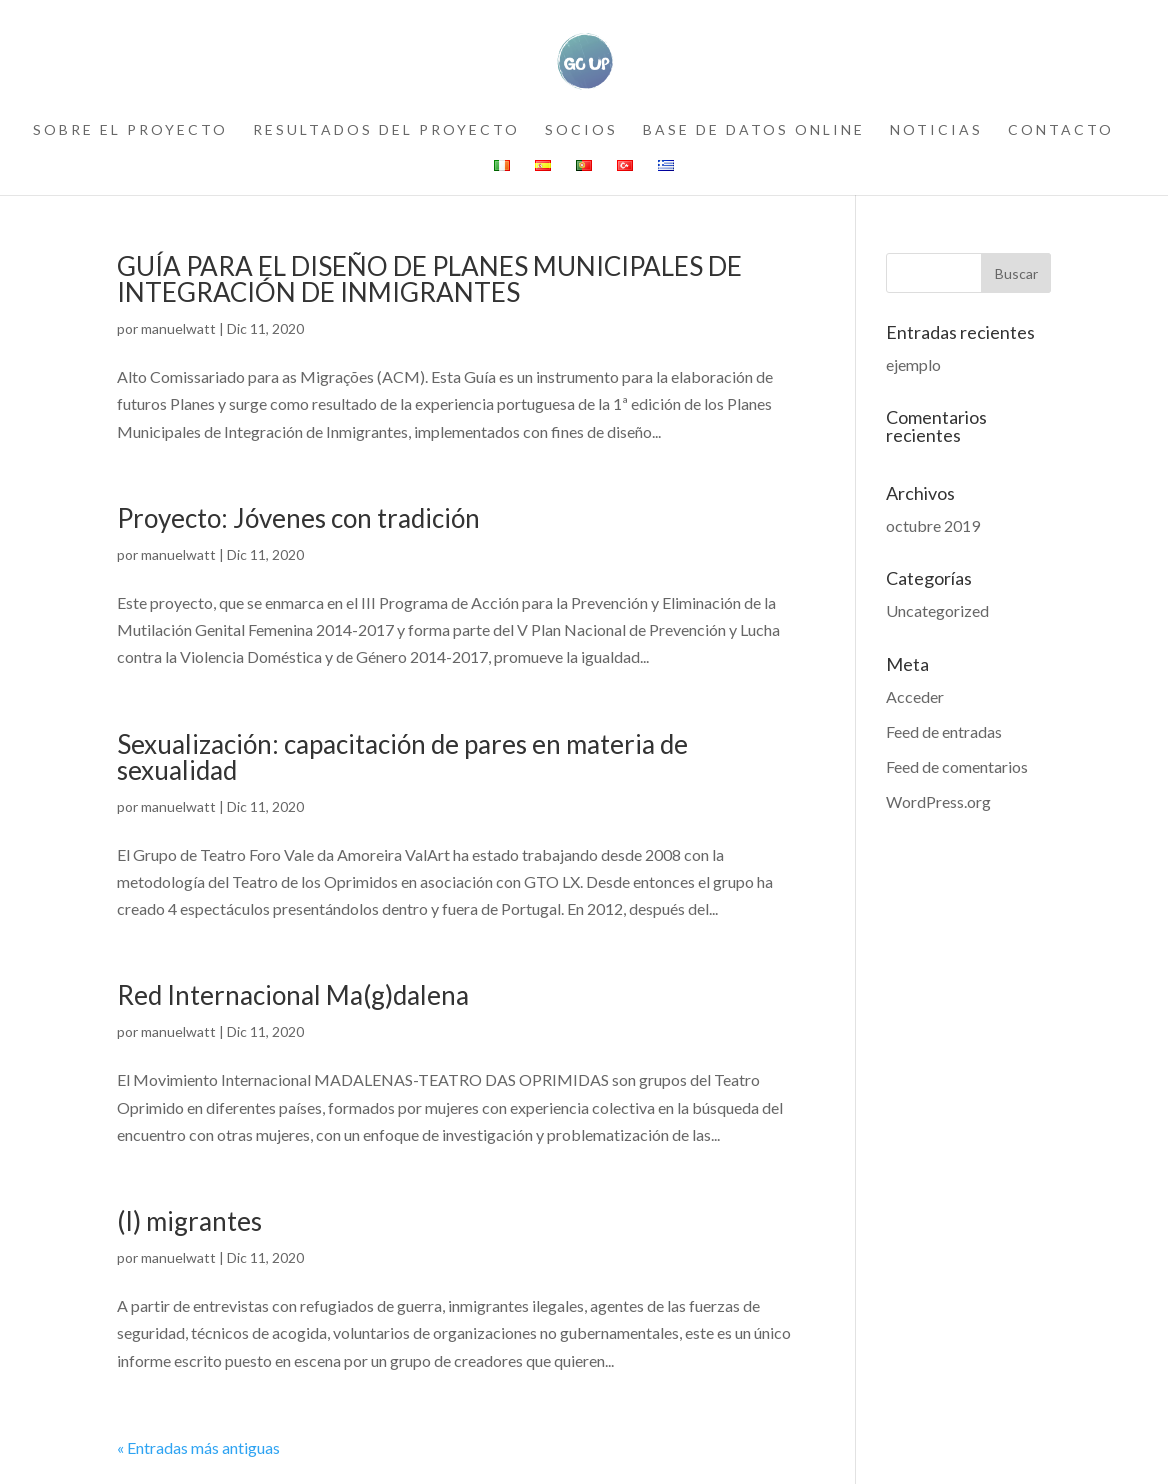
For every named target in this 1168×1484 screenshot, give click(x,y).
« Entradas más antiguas (198, 1447)
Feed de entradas (944, 731)
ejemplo (913, 364)
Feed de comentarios (957, 766)
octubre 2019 (933, 525)
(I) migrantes (189, 1221)
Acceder (915, 696)
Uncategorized (937, 610)
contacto (1061, 130)
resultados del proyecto (386, 130)
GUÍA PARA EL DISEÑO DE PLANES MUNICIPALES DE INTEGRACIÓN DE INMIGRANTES (429, 279)
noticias (936, 130)
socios (581, 130)
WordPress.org (938, 801)
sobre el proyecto (130, 130)
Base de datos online (754, 130)
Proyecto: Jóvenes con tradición (298, 518)
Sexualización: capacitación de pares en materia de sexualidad (402, 757)
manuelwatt (178, 328)
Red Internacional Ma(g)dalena (293, 995)
